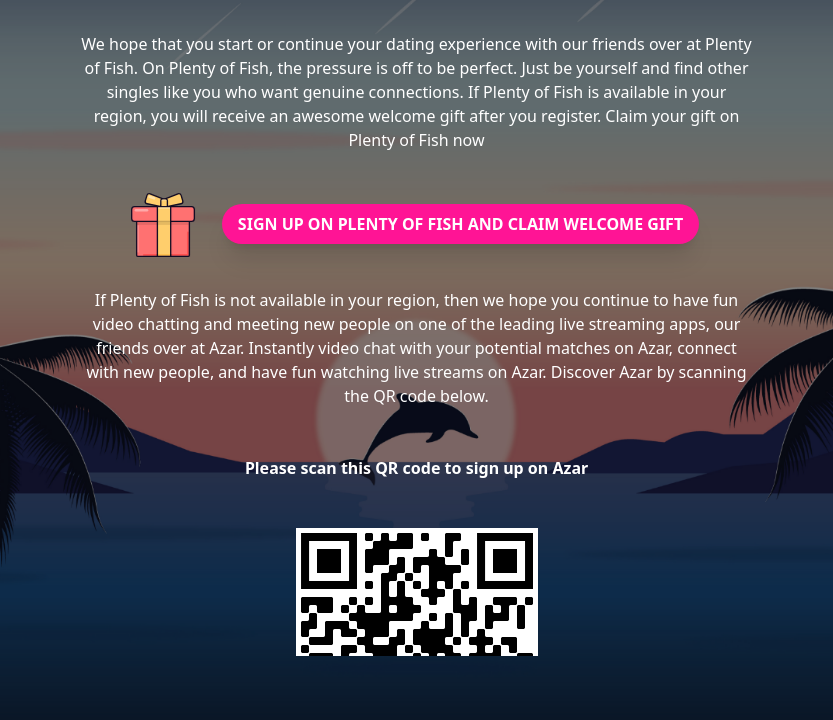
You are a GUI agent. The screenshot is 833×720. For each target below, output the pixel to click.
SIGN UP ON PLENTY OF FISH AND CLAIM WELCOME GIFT (460, 224)
